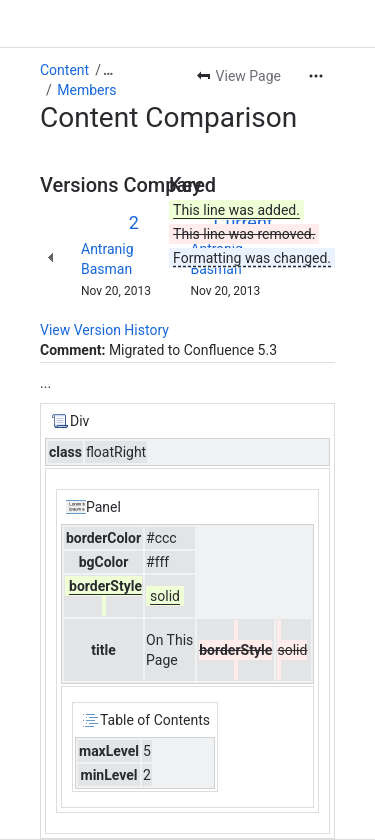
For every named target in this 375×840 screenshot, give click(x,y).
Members (86, 90)
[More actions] (316, 76)
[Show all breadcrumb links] (108, 70)
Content (64, 70)
